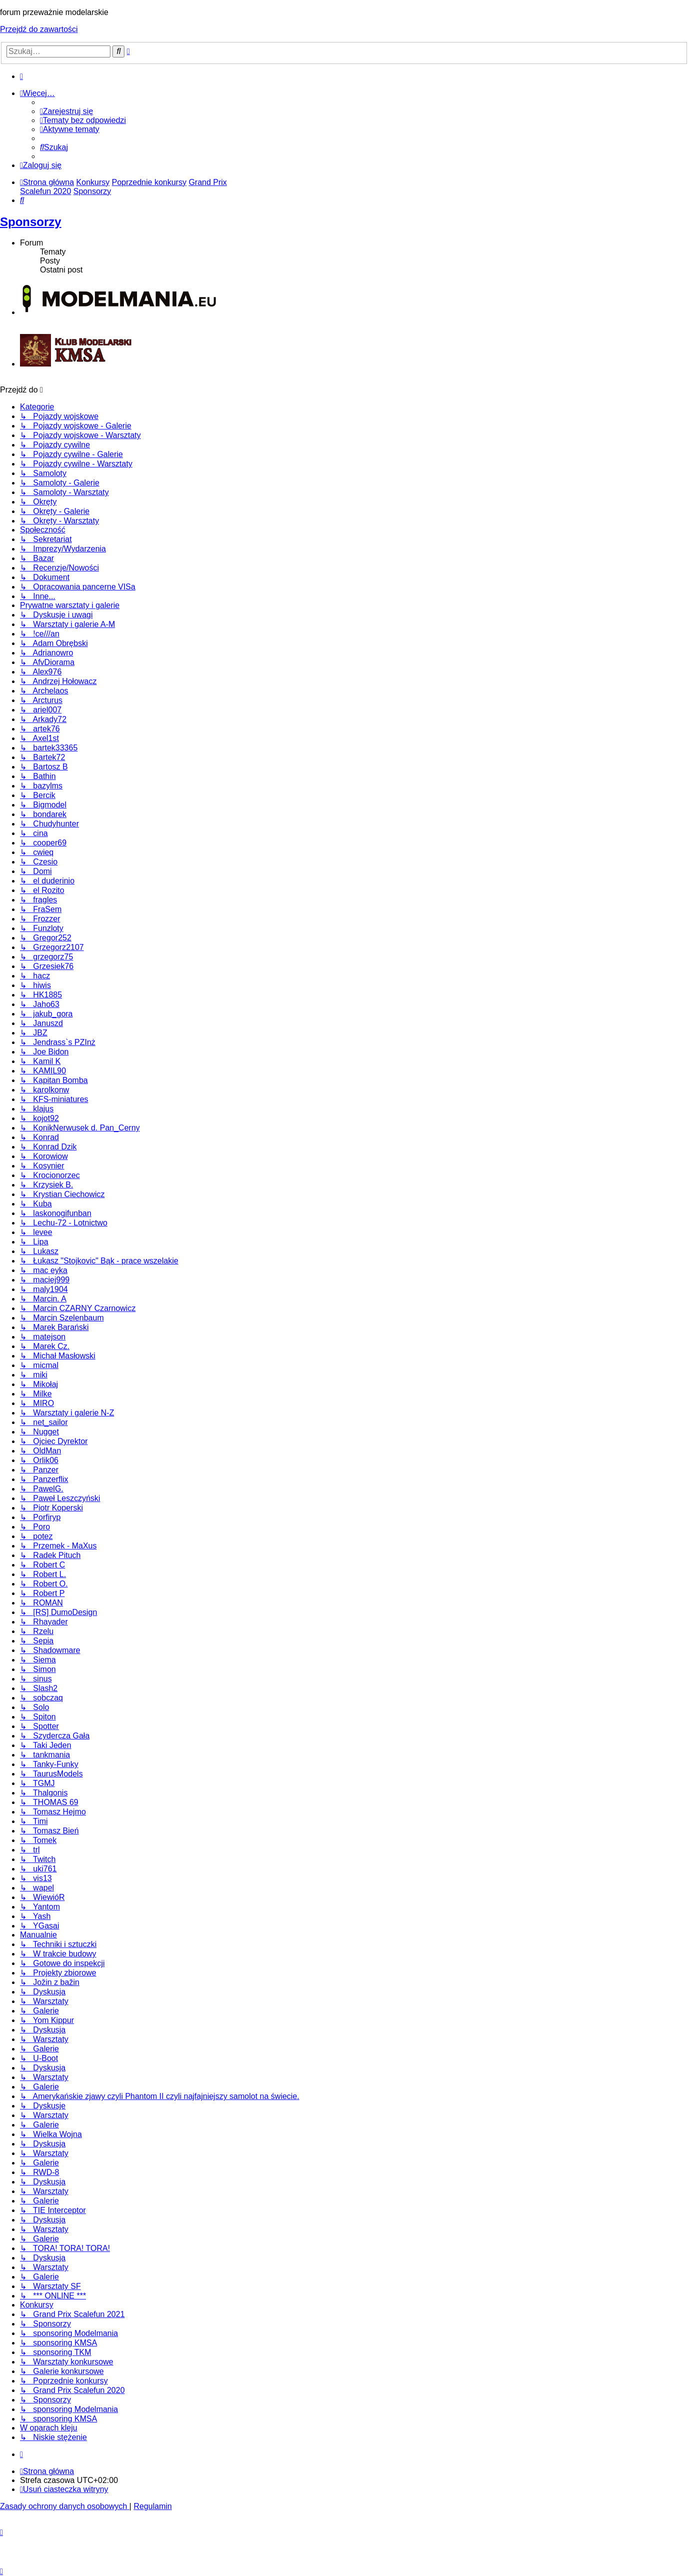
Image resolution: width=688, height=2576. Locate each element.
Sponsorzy (30, 221)
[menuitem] (66, 111)
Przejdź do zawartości (39, 29)
